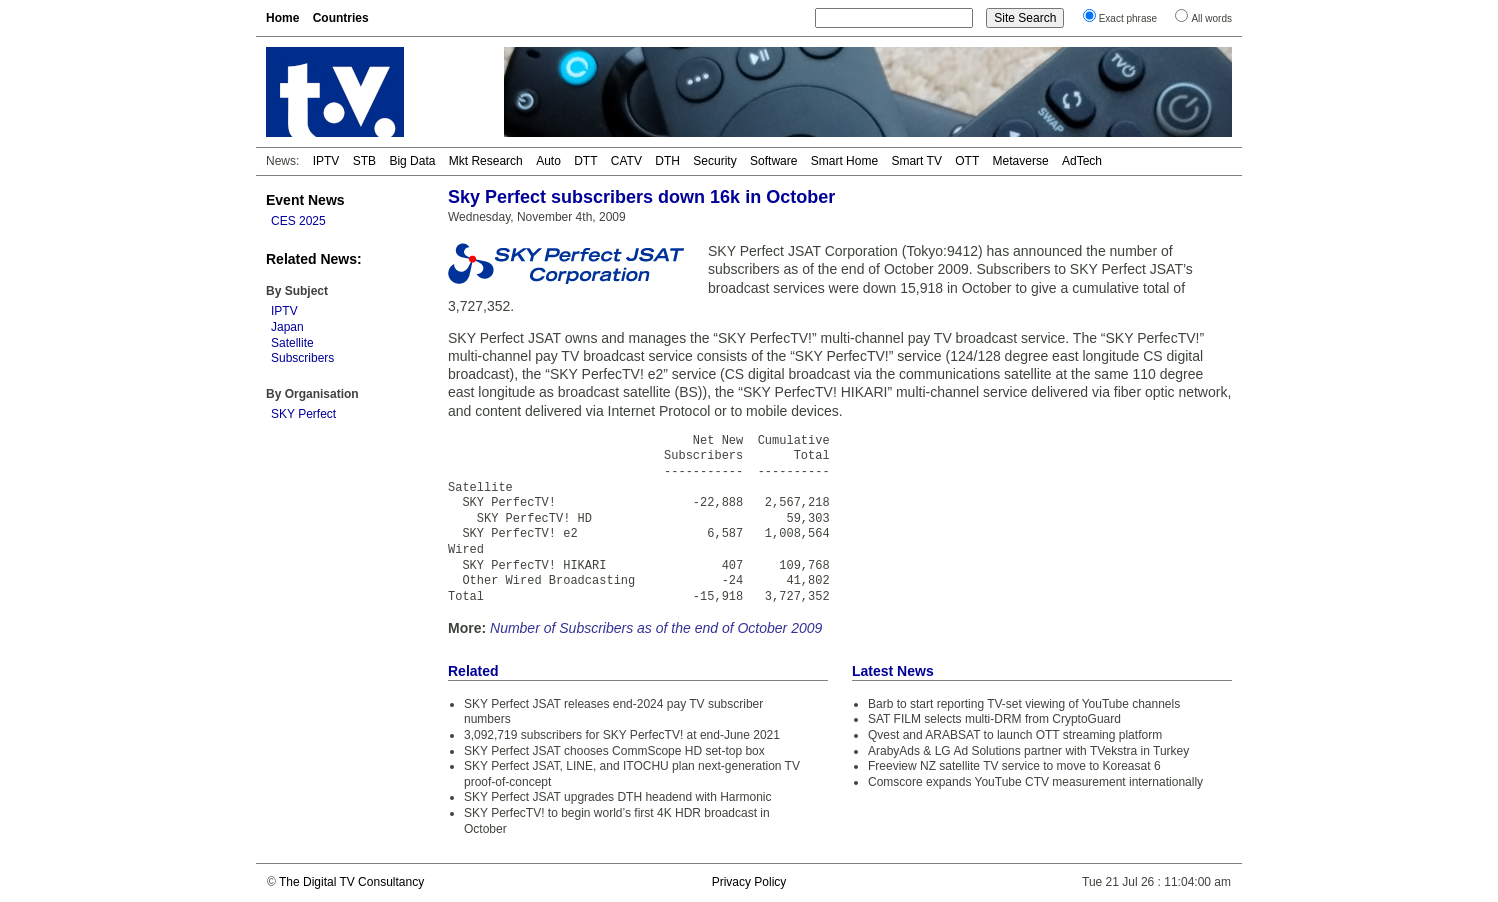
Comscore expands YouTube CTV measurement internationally (1035, 782)
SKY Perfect (303, 414)
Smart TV (916, 161)
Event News (305, 200)
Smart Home (844, 161)
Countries (341, 18)
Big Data (412, 161)
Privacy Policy (749, 882)
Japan (287, 327)
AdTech (1082, 161)
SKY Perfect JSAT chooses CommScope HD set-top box (614, 751)
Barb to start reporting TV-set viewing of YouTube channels (1024, 704)
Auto (548, 161)
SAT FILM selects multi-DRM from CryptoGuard (994, 719)
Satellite (292, 343)
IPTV (326, 161)
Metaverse (1021, 161)
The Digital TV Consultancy (351, 882)
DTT (585, 161)
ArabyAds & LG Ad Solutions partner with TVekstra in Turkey (1028, 751)
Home (282, 18)
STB (364, 161)
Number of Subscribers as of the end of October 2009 (656, 628)
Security (714, 161)
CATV (626, 161)
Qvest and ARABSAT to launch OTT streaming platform (1015, 735)
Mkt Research (486, 161)
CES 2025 (298, 221)
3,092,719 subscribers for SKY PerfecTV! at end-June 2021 (622, 735)
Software (773, 161)
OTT (967, 161)
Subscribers (302, 358)
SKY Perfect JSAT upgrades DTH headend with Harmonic (617, 797)
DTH (667, 161)
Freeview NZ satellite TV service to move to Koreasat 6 (1014, 766)
